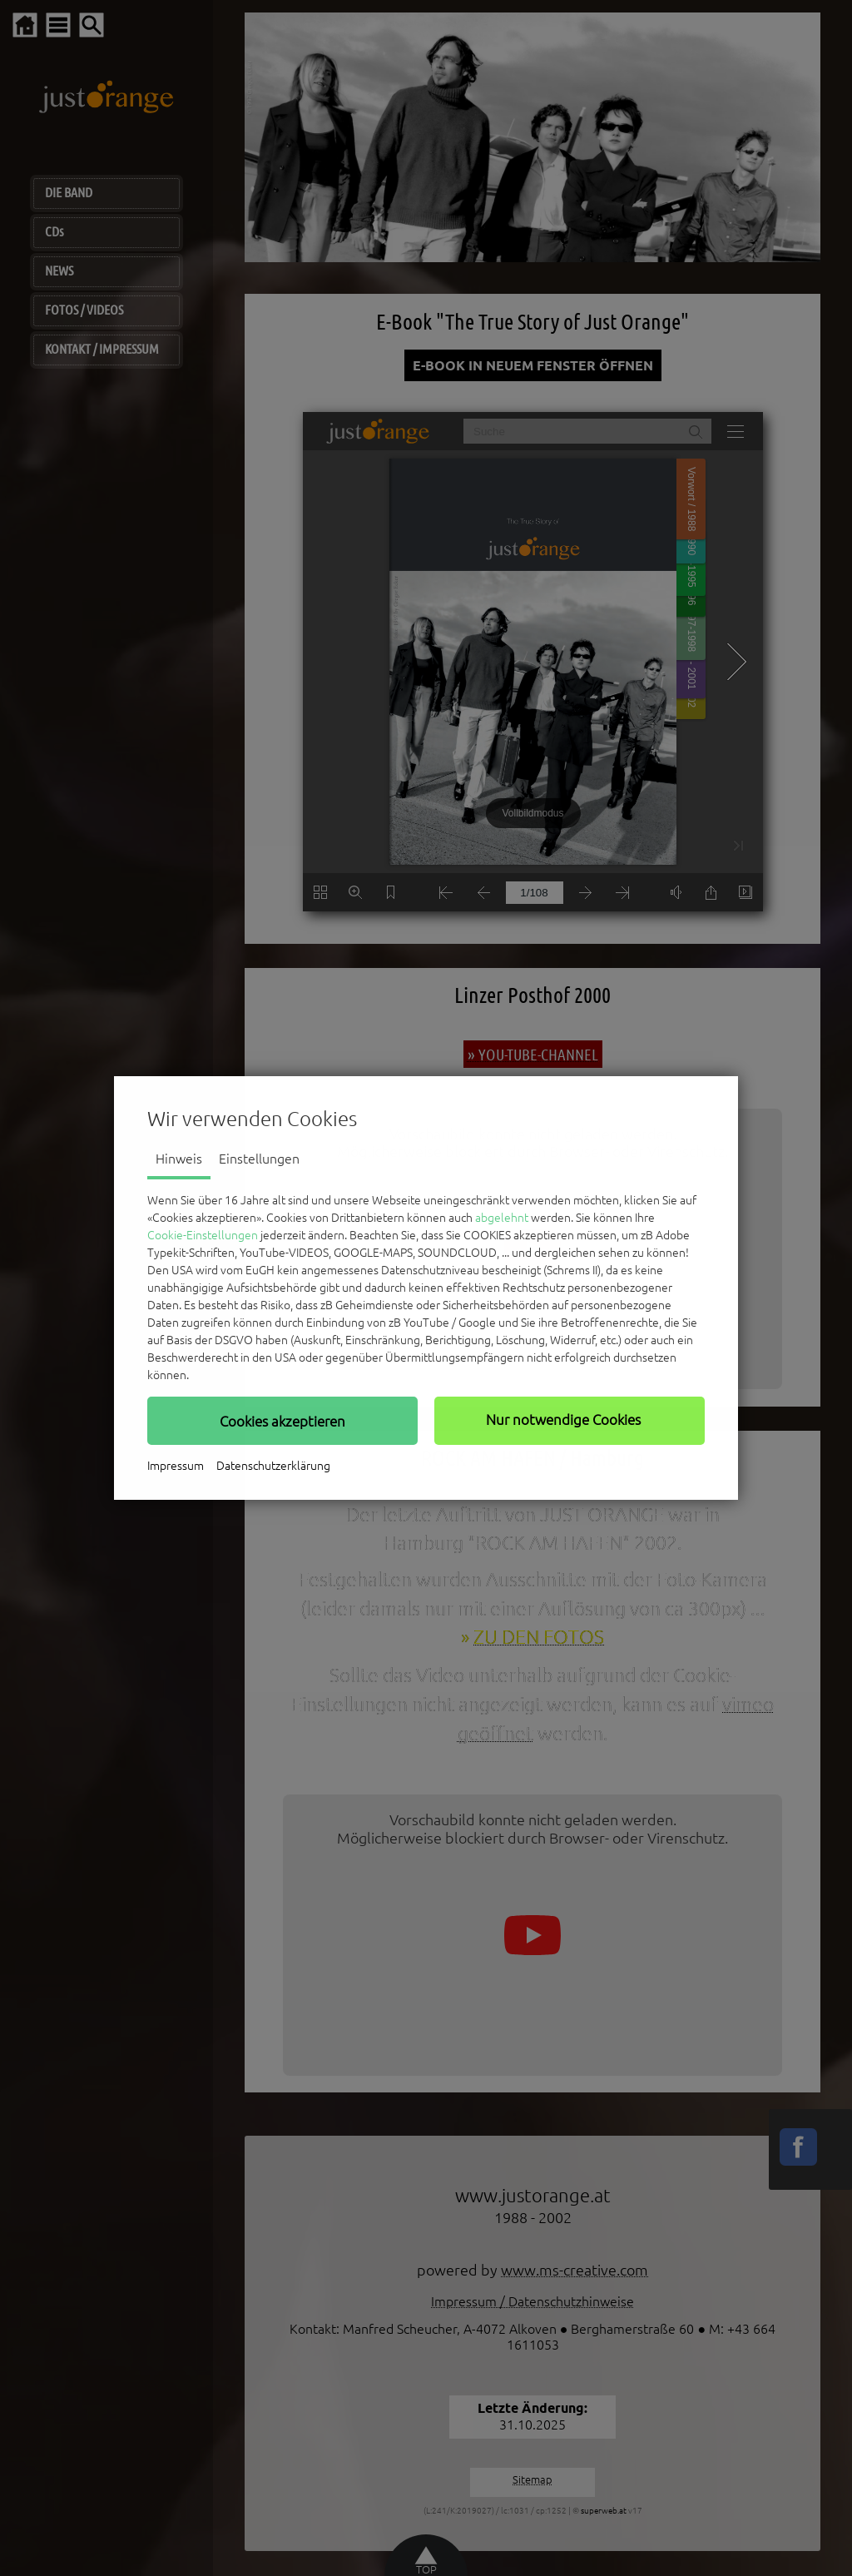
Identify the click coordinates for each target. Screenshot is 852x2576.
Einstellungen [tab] (259, 1158)
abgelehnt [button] (501, 1217)
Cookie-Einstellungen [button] (202, 1235)
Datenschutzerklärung (273, 1465)
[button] (282, 1421)
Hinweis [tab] (179, 1158)
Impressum (175, 1465)
